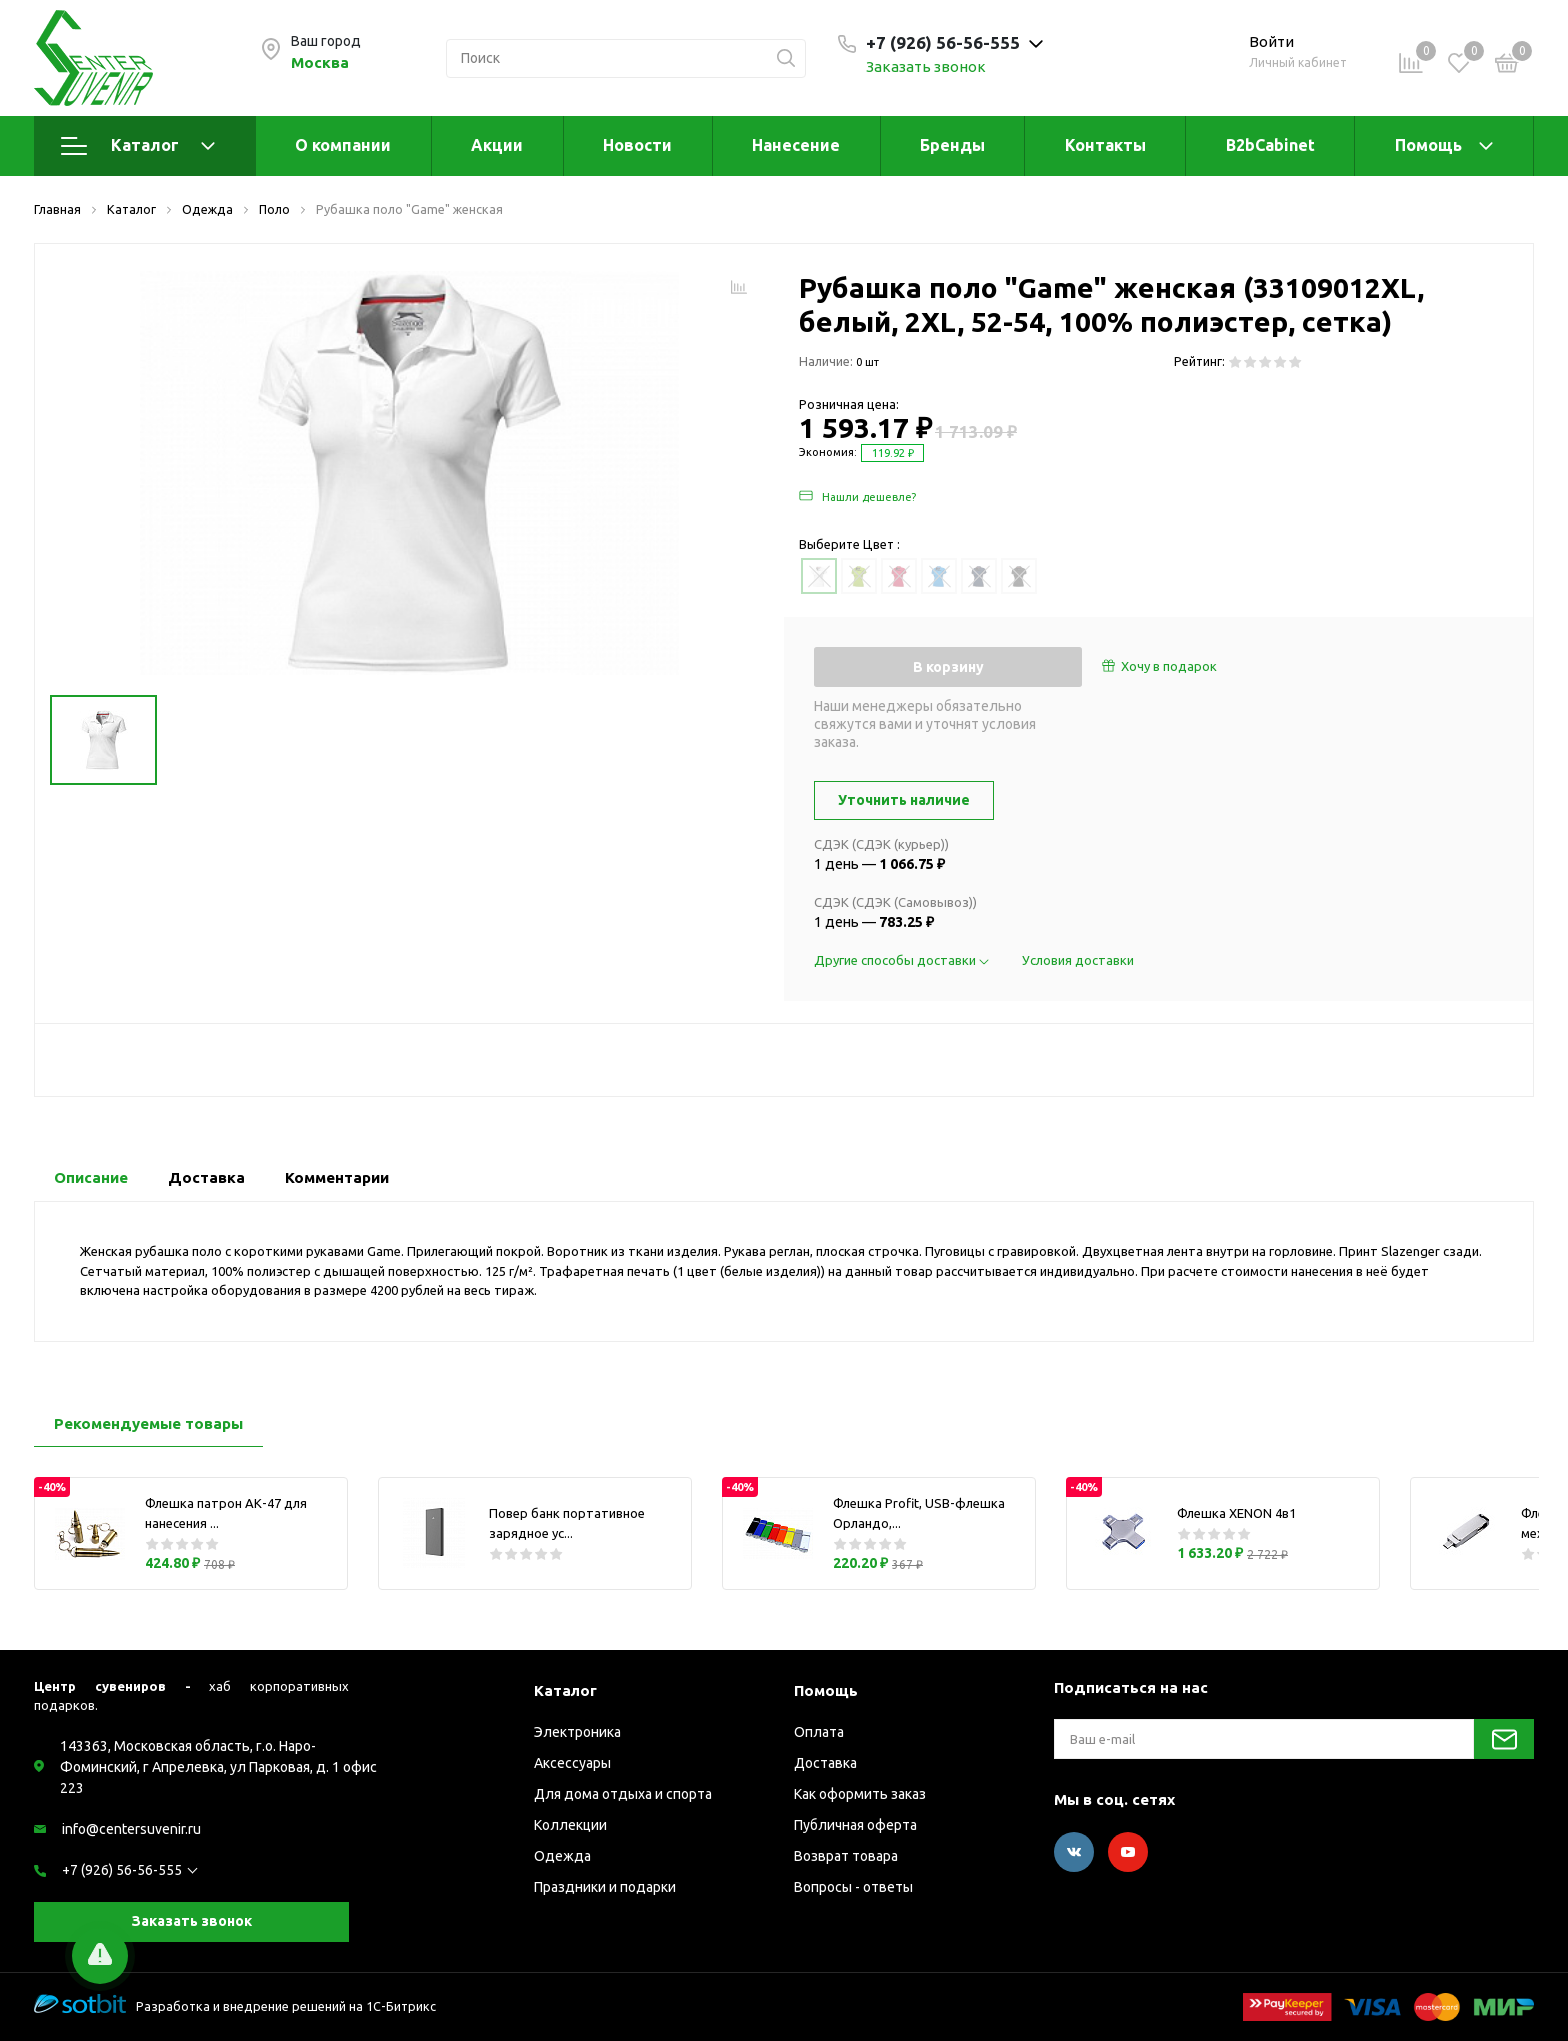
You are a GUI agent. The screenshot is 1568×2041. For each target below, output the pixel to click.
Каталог (138, 146)
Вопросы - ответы (853, 1887)
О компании (343, 145)
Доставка (825, 1763)
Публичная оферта (855, 1825)
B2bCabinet (1270, 145)
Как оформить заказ (860, 1794)
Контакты (1105, 145)
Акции (497, 145)
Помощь (1428, 145)
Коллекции (570, 1825)
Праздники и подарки (605, 1887)
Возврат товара (846, 1856)
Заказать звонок (926, 66)
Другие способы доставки (903, 960)
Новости (637, 145)
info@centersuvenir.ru (131, 1829)
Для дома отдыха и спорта (623, 1794)
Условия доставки (1078, 960)
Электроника (577, 1732)
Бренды (952, 145)
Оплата (819, 1732)
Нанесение (796, 145)
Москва (320, 62)
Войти (1271, 41)
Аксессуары (572, 1763)
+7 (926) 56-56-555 (122, 1870)
